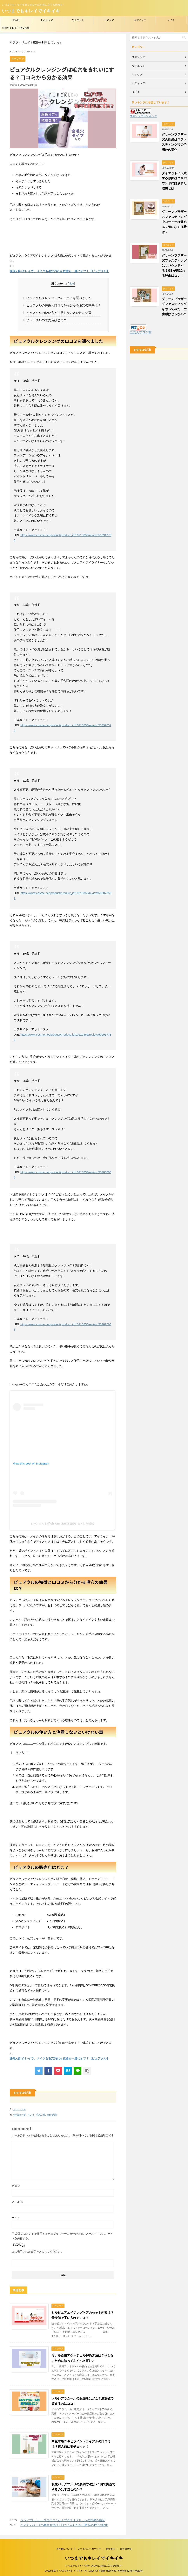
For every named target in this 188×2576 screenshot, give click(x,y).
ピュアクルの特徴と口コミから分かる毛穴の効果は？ (63, 305)
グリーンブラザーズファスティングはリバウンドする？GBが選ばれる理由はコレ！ (174, 265)
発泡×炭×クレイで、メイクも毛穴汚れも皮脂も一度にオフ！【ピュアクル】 (59, 271)
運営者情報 (126, 2548)
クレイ (31, 2114)
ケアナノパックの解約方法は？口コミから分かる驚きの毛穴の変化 (64, 2525)
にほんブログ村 (140, 332)
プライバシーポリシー (89, 2548)
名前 (16, 2185)
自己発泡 (52, 2114)
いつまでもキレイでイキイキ (31, 11)
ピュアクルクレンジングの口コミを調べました (58, 298)
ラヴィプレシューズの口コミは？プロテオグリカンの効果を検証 (62, 2520)
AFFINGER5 (136, 2570)
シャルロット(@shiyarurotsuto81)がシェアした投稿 (62, 1523)
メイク (171, 20)
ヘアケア (109, 20)
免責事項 (110, 2548)
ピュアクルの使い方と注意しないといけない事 (58, 312)
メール (17, 2201)
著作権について (64, 2548)
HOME (15, 20)
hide (71, 283)
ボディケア (140, 20)
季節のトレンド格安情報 (16, 27)
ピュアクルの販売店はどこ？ (46, 320)
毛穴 (38, 2114)
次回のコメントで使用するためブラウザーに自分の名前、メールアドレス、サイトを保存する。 (62, 2236)
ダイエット (77, 20)
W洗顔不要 (19, 2114)
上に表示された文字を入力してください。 (37, 2251)
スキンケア (46, 20)
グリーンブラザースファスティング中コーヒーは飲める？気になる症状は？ (174, 222)
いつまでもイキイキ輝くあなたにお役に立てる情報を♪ (94, 2565)
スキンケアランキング (143, 116)
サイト (16, 2217)
